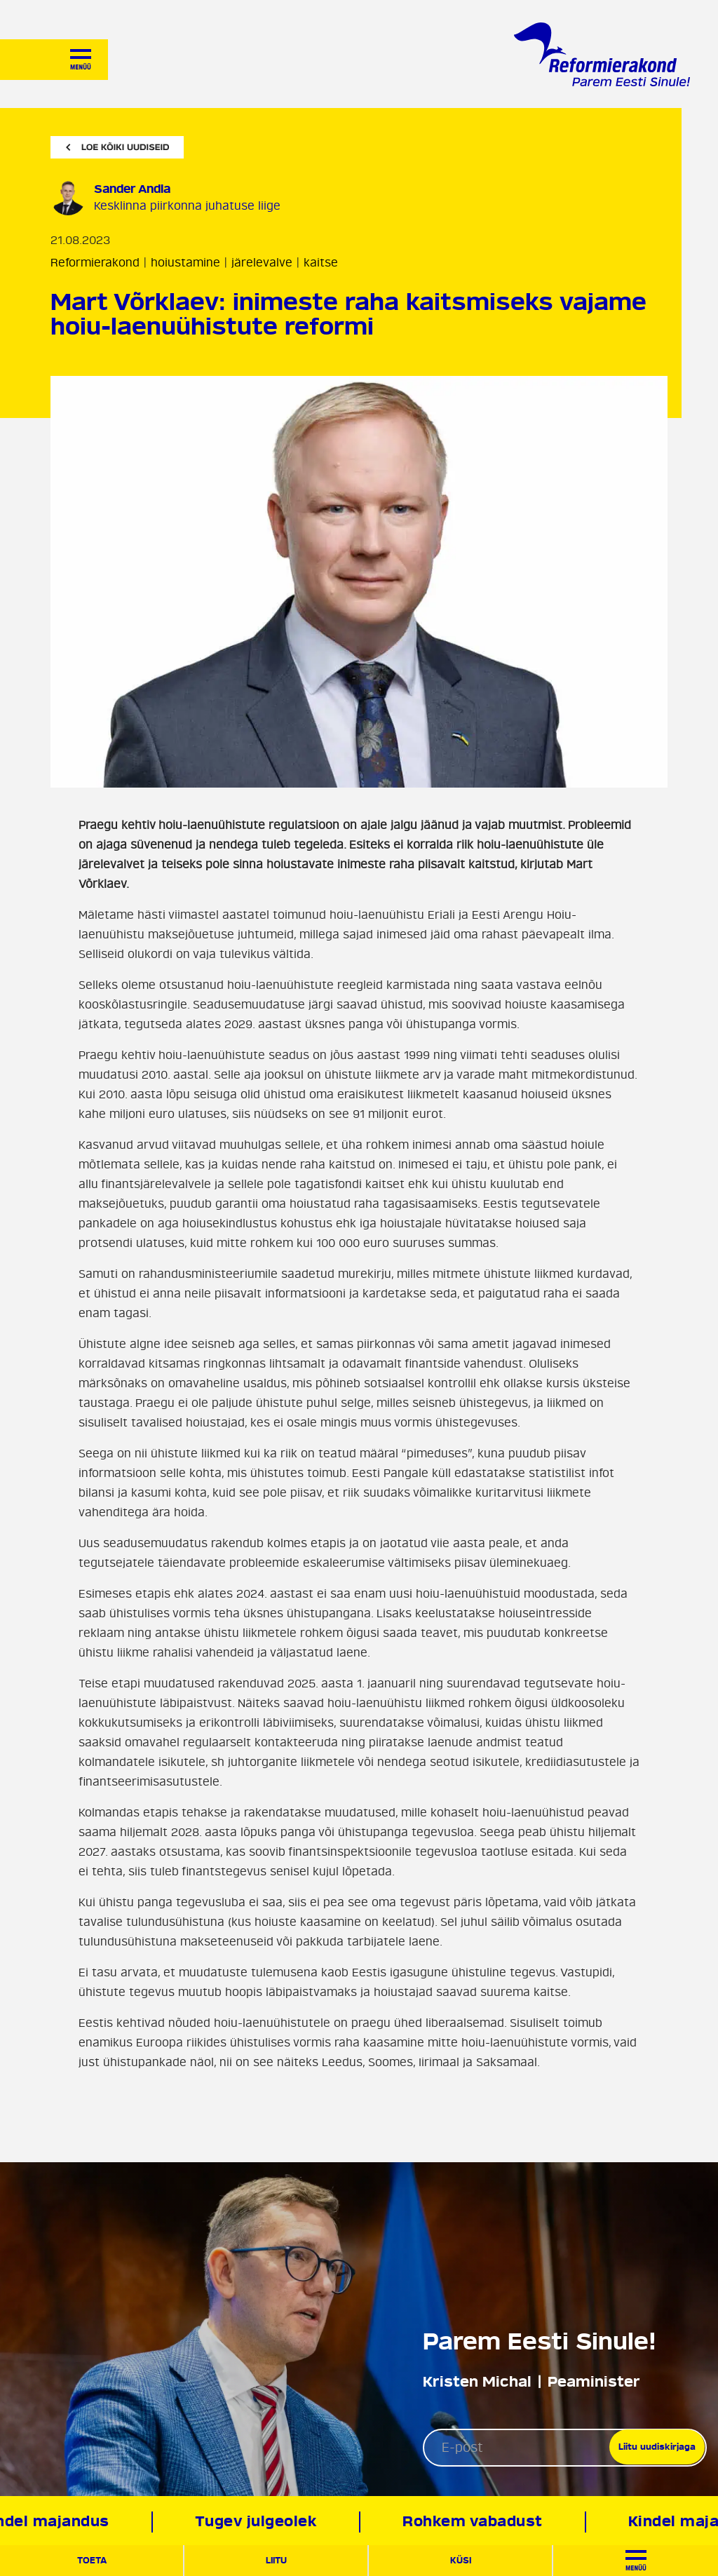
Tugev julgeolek (261, 2521)
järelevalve (261, 263)
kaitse (321, 263)
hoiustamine (185, 263)
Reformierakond (95, 263)
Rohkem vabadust (477, 2521)
